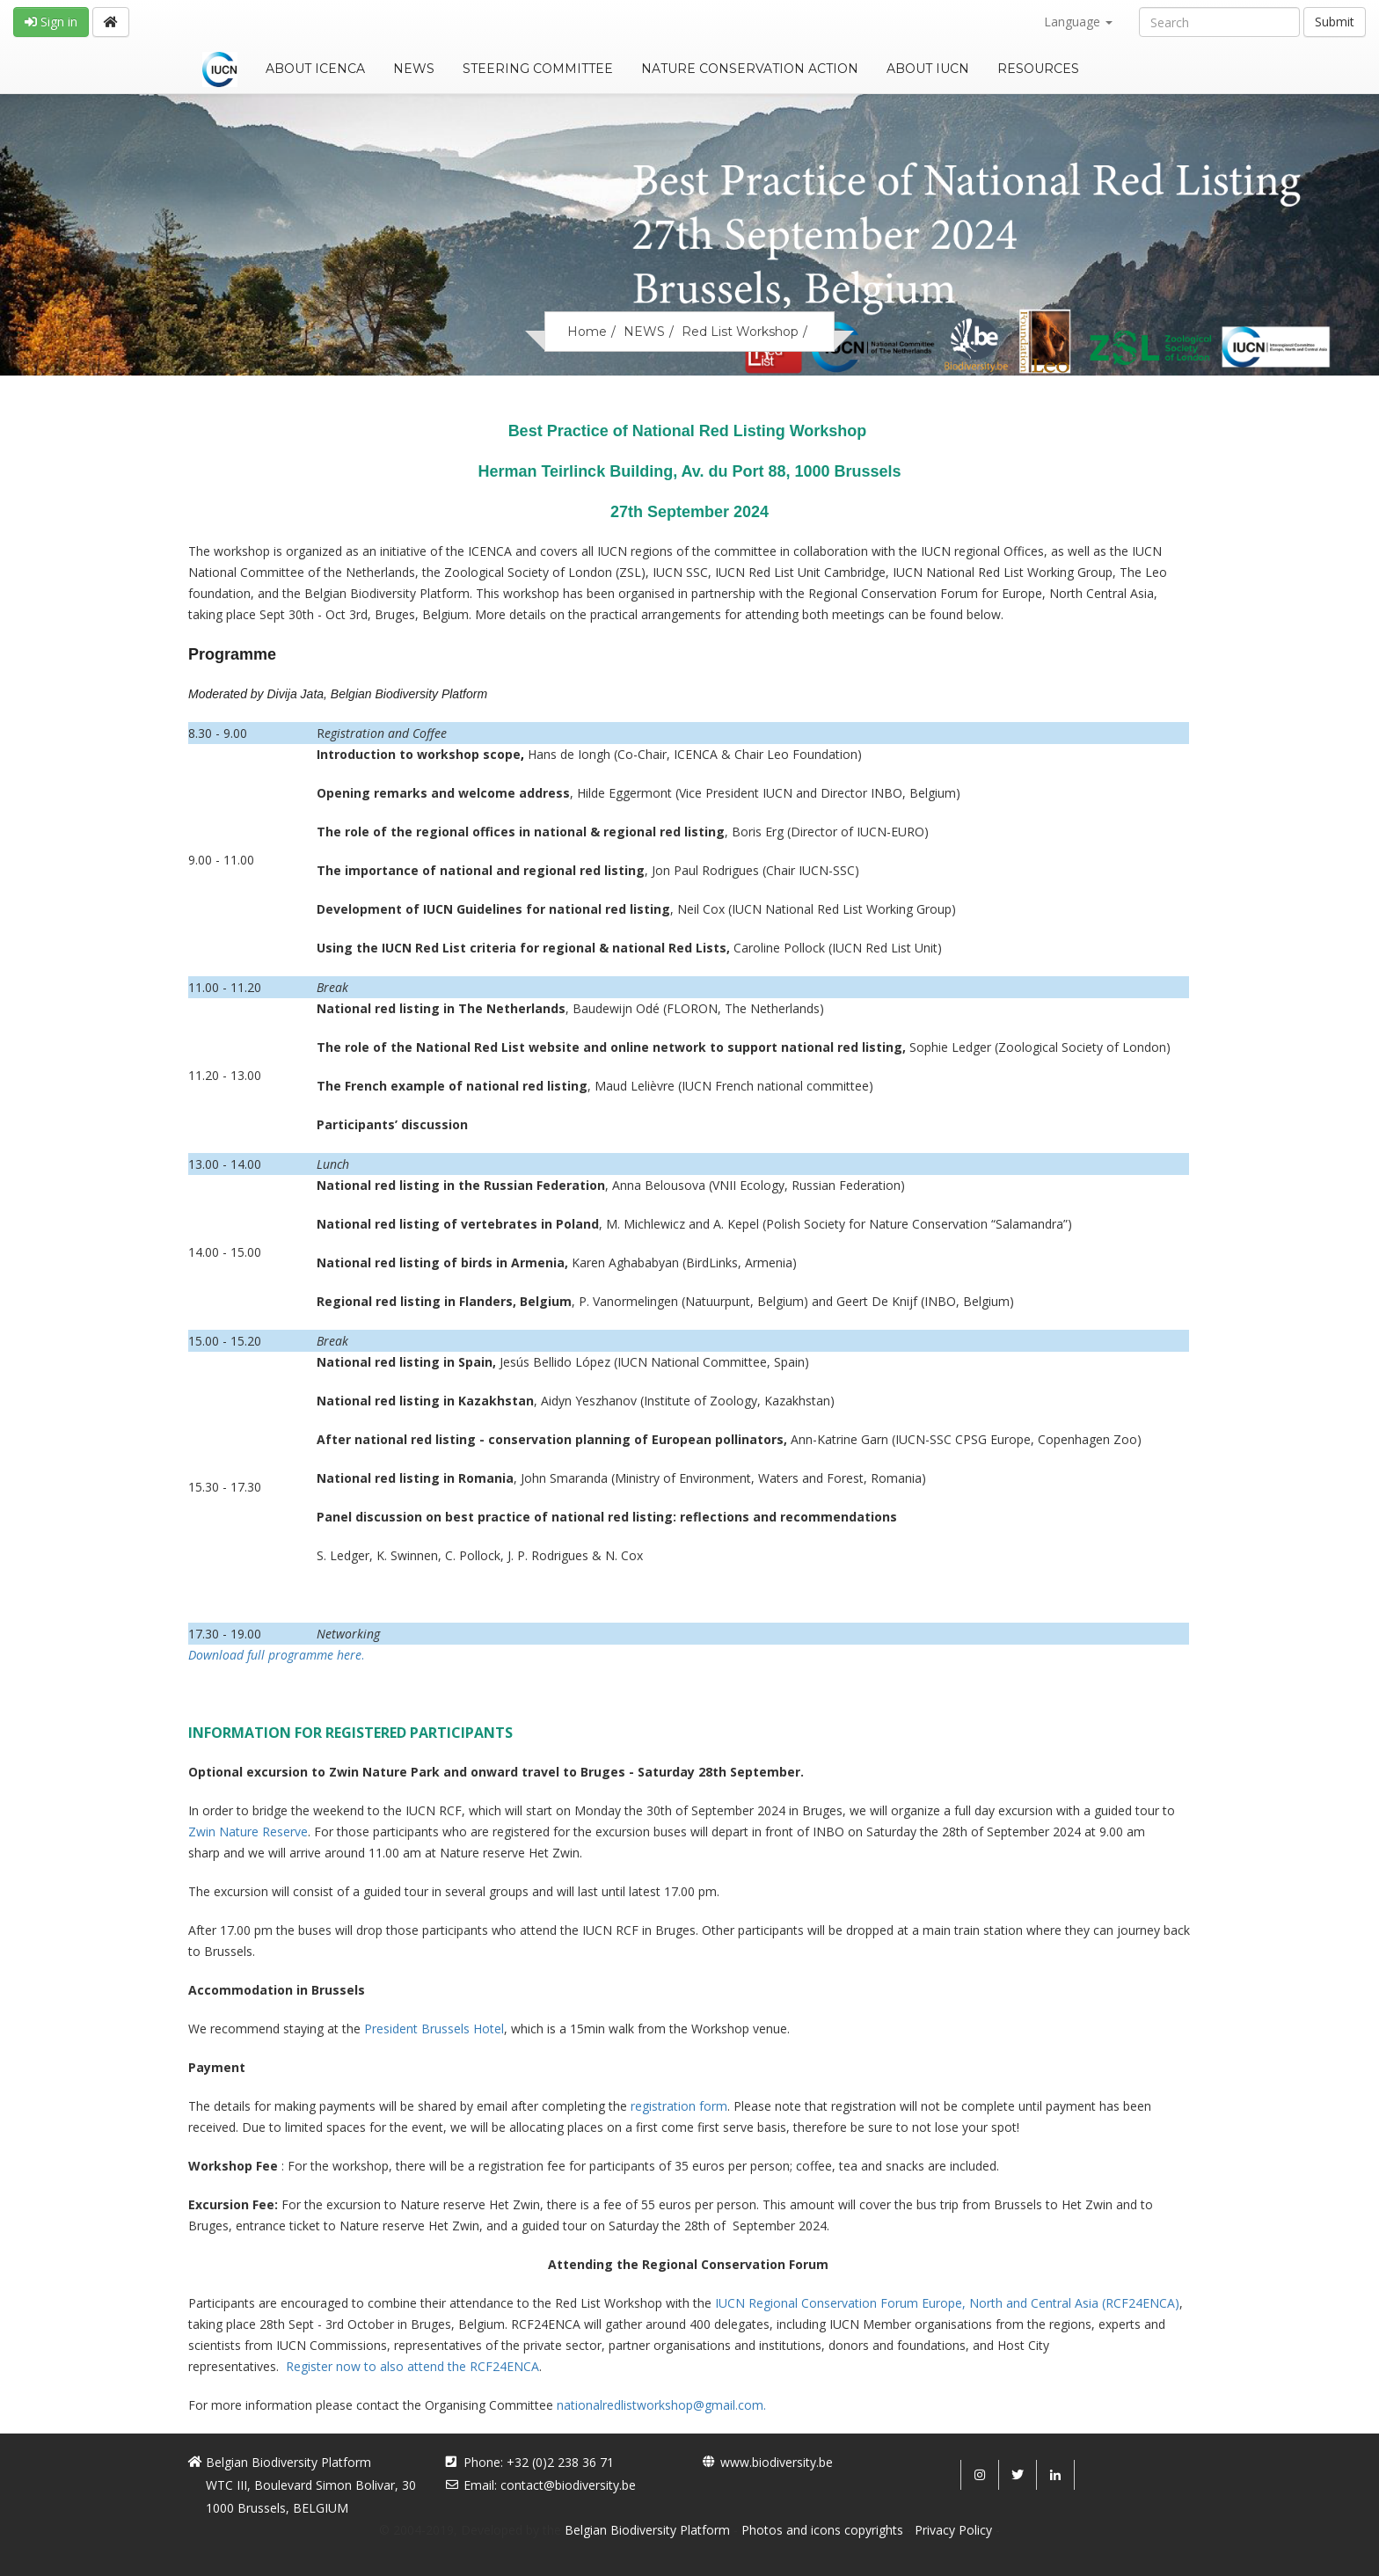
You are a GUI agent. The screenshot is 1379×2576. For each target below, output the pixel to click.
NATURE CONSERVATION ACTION (749, 69)
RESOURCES (1038, 69)
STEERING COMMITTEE (538, 69)
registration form (679, 2106)
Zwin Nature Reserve (248, 1831)
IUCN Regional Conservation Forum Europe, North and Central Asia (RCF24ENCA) (947, 2303)
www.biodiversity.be (776, 2462)
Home (587, 331)
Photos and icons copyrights (822, 2529)
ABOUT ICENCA (315, 69)
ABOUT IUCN (927, 69)
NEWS (413, 69)
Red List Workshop (740, 331)
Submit (1334, 21)
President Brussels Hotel (434, 2028)
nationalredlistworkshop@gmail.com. (661, 2405)
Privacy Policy (953, 2529)
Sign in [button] (51, 21)
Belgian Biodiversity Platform (647, 2529)
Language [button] (1078, 21)
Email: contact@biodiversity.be (549, 2485)
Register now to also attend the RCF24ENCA (412, 2366)
